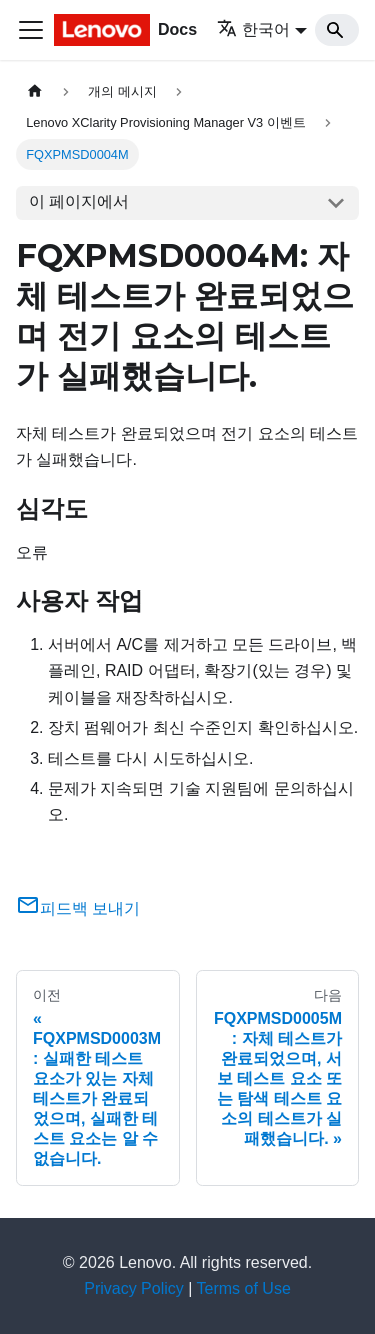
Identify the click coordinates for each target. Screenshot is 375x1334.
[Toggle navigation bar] (31, 30)
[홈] (35, 91)
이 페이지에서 (79, 201)
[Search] (337, 30)
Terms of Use (244, 1288)
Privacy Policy (134, 1288)
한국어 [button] (253, 29)
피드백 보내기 (78, 908)
